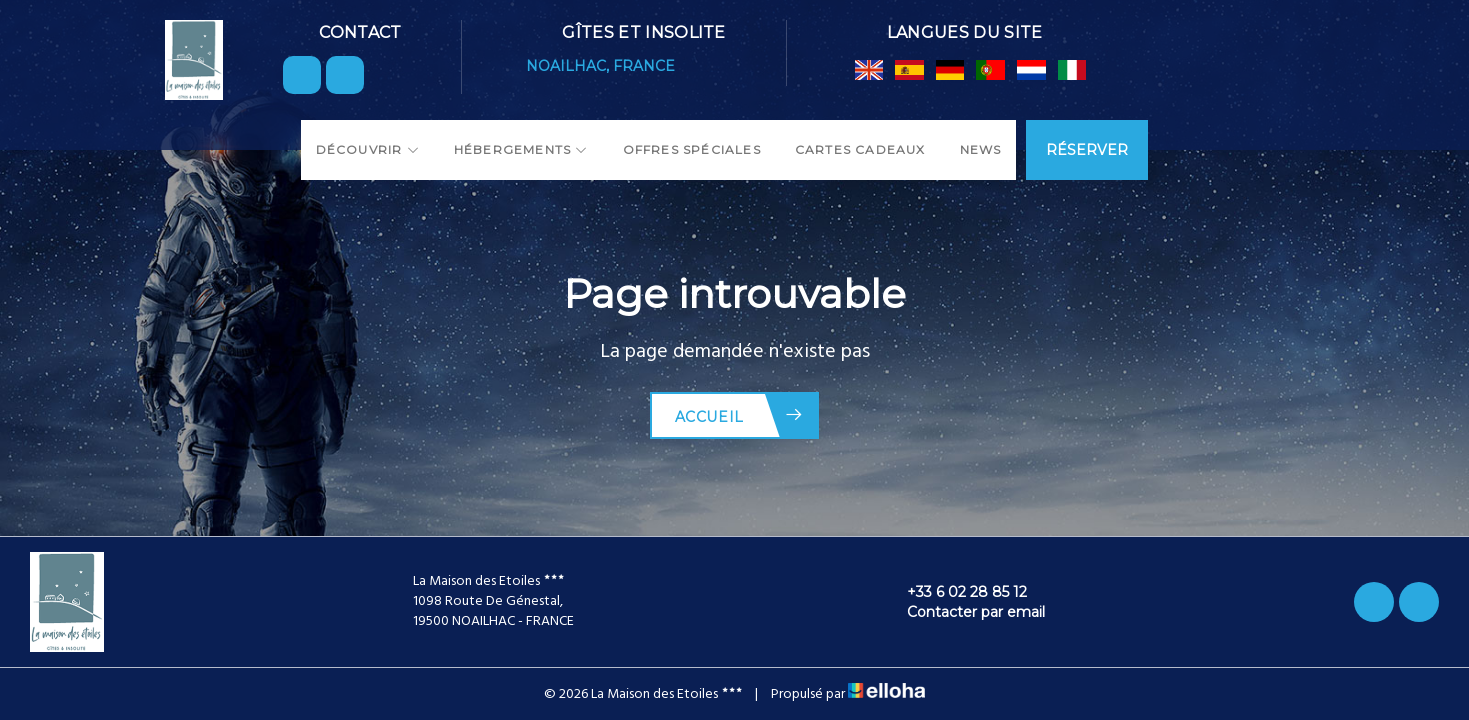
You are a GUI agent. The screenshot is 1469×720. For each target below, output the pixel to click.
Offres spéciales (692, 149)
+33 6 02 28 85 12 (955, 592)
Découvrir (368, 149)
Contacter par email (964, 612)
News (981, 149)
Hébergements (521, 149)
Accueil (739, 415)
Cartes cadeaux (860, 149)
